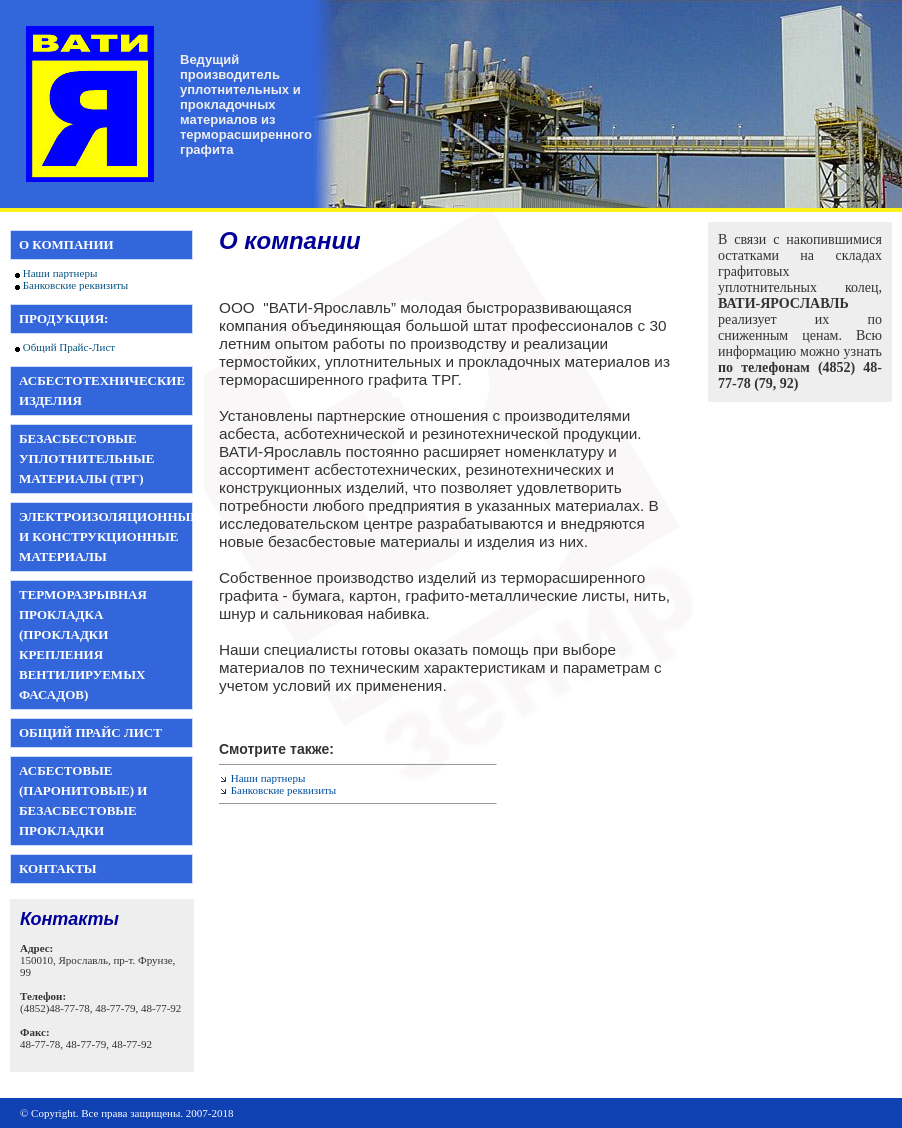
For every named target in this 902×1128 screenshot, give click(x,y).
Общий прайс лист (90, 732)
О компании (66, 244)
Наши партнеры (60, 273)
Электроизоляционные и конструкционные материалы (109, 536)
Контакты (58, 868)
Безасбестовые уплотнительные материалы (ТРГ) (86, 458)
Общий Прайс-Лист (69, 347)
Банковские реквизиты (75, 285)
